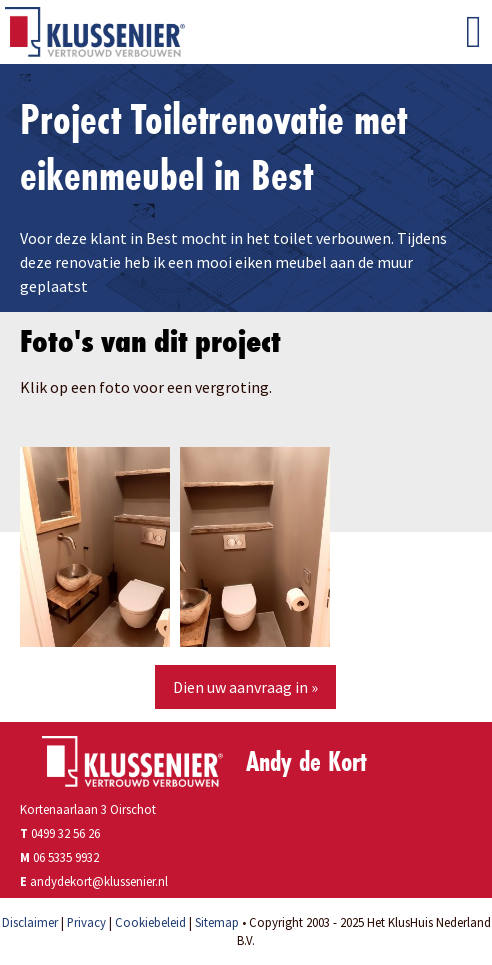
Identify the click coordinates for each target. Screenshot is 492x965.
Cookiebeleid (150, 922)
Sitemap (217, 922)
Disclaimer (30, 922)
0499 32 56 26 (60, 833)
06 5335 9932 (66, 857)
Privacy (86, 922)
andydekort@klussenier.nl (99, 881)
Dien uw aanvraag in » (245, 687)
